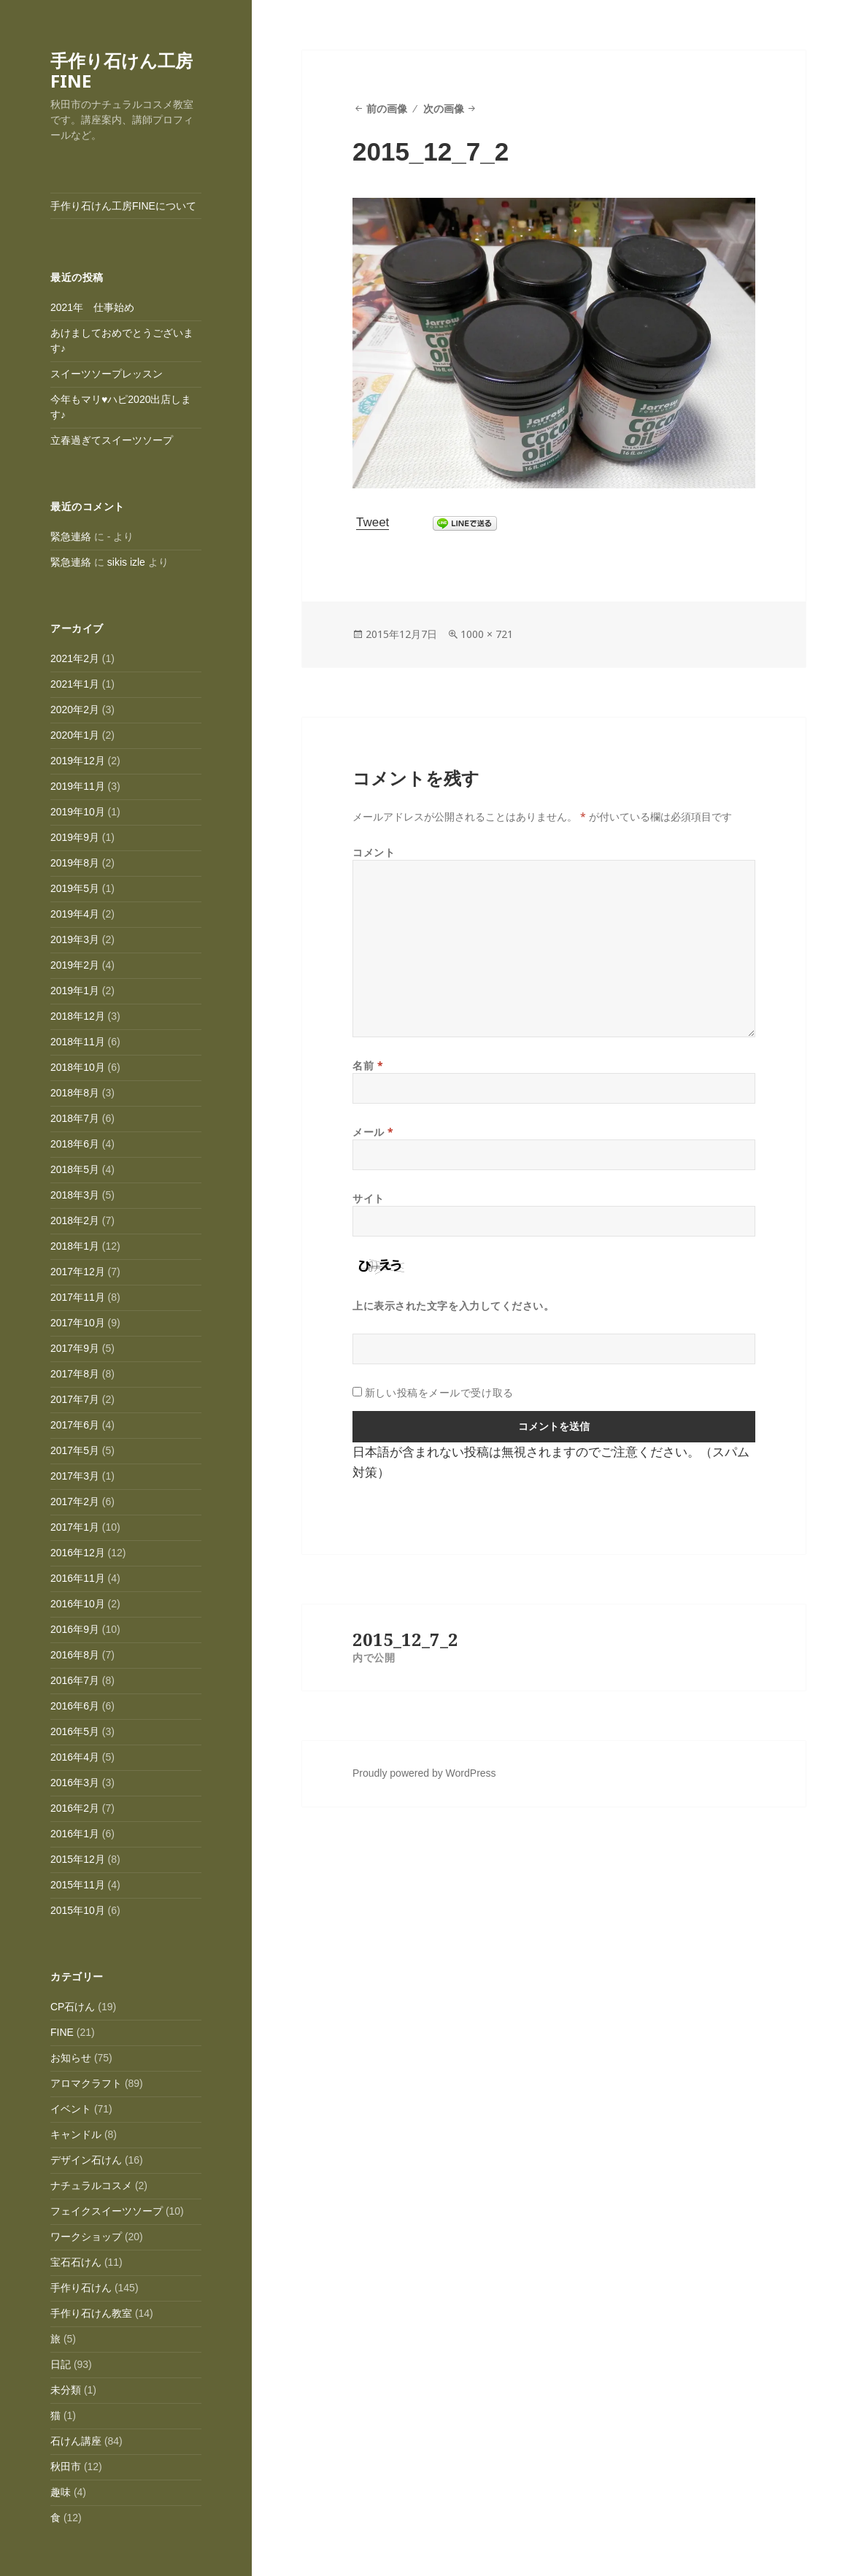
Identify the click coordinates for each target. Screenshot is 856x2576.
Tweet (372, 522)
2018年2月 (74, 1220)
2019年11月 (77, 786)
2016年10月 (77, 1604)
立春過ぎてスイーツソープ (111, 440)
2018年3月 (74, 1195)
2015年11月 (77, 1885)
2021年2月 (74, 658)
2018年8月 (74, 1093)
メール (373, 1132)
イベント (70, 2109)
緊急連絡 (70, 536)
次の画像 (443, 108)
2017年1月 (74, 1527)
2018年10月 (77, 1067)
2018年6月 (74, 1144)
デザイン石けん (86, 2160)
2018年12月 (77, 1016)
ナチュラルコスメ (91, 2185)
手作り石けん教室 (91, 2313)
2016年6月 (74, 1706)
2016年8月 (74, 1655)
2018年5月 (74, 1169)
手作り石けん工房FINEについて (123, 206)
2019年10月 (77, 812)
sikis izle (126, 562)
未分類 (65, 2390)
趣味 (60, 2492)
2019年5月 (74, 888)
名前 (367, 1065)
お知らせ (70, 2058)
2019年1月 (74, 990)
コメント (373, 852)
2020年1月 (74, 735)
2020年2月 (74, 709)
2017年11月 (77, 1297)
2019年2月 (74, 965)
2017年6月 (74, 1425)
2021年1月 (74, 684)
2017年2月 (74, 1501)
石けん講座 (75, 2441)
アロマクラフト (86, 2083)
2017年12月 (77, 1271)
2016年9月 (74, 1629)
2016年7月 (74, 1680)
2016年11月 (77, 1578)
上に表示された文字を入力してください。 (453, 1305)
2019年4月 (74, 914)
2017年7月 (74, 1399)
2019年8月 (74, 863)
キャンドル (75, 2134)
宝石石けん (75, 2262)
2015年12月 (77, 1859)
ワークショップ (86, 2236)
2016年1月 (74, 1833)
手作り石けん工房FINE (121, 70)
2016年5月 (74, 1731)
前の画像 (386, 108)
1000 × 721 (486, 634)
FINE (62, 2032)
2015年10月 (77, 1910)
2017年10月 (77, 1323)
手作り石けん (81, 2288)
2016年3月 (74, 1782)
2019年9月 (74, 837)
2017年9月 (74, 1348)
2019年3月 (74, 939)
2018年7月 (74, 1118)
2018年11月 (77, 1041)
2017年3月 (74, 1476)
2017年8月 (74, 1374)
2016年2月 (74, 1808)
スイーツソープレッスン (106, 374)
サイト (368, 1198)
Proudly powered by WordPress (424, 1773)
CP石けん (72, 2006)
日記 (60, 2364)
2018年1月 (74, 1246)
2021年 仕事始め (92, 307)
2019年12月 (77, 760)
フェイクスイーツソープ (106, 2211)
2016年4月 (74, 1757)
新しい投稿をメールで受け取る (439, 1392)
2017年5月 (74, 1450)
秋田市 (65, 2466)
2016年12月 (77, 1552)
